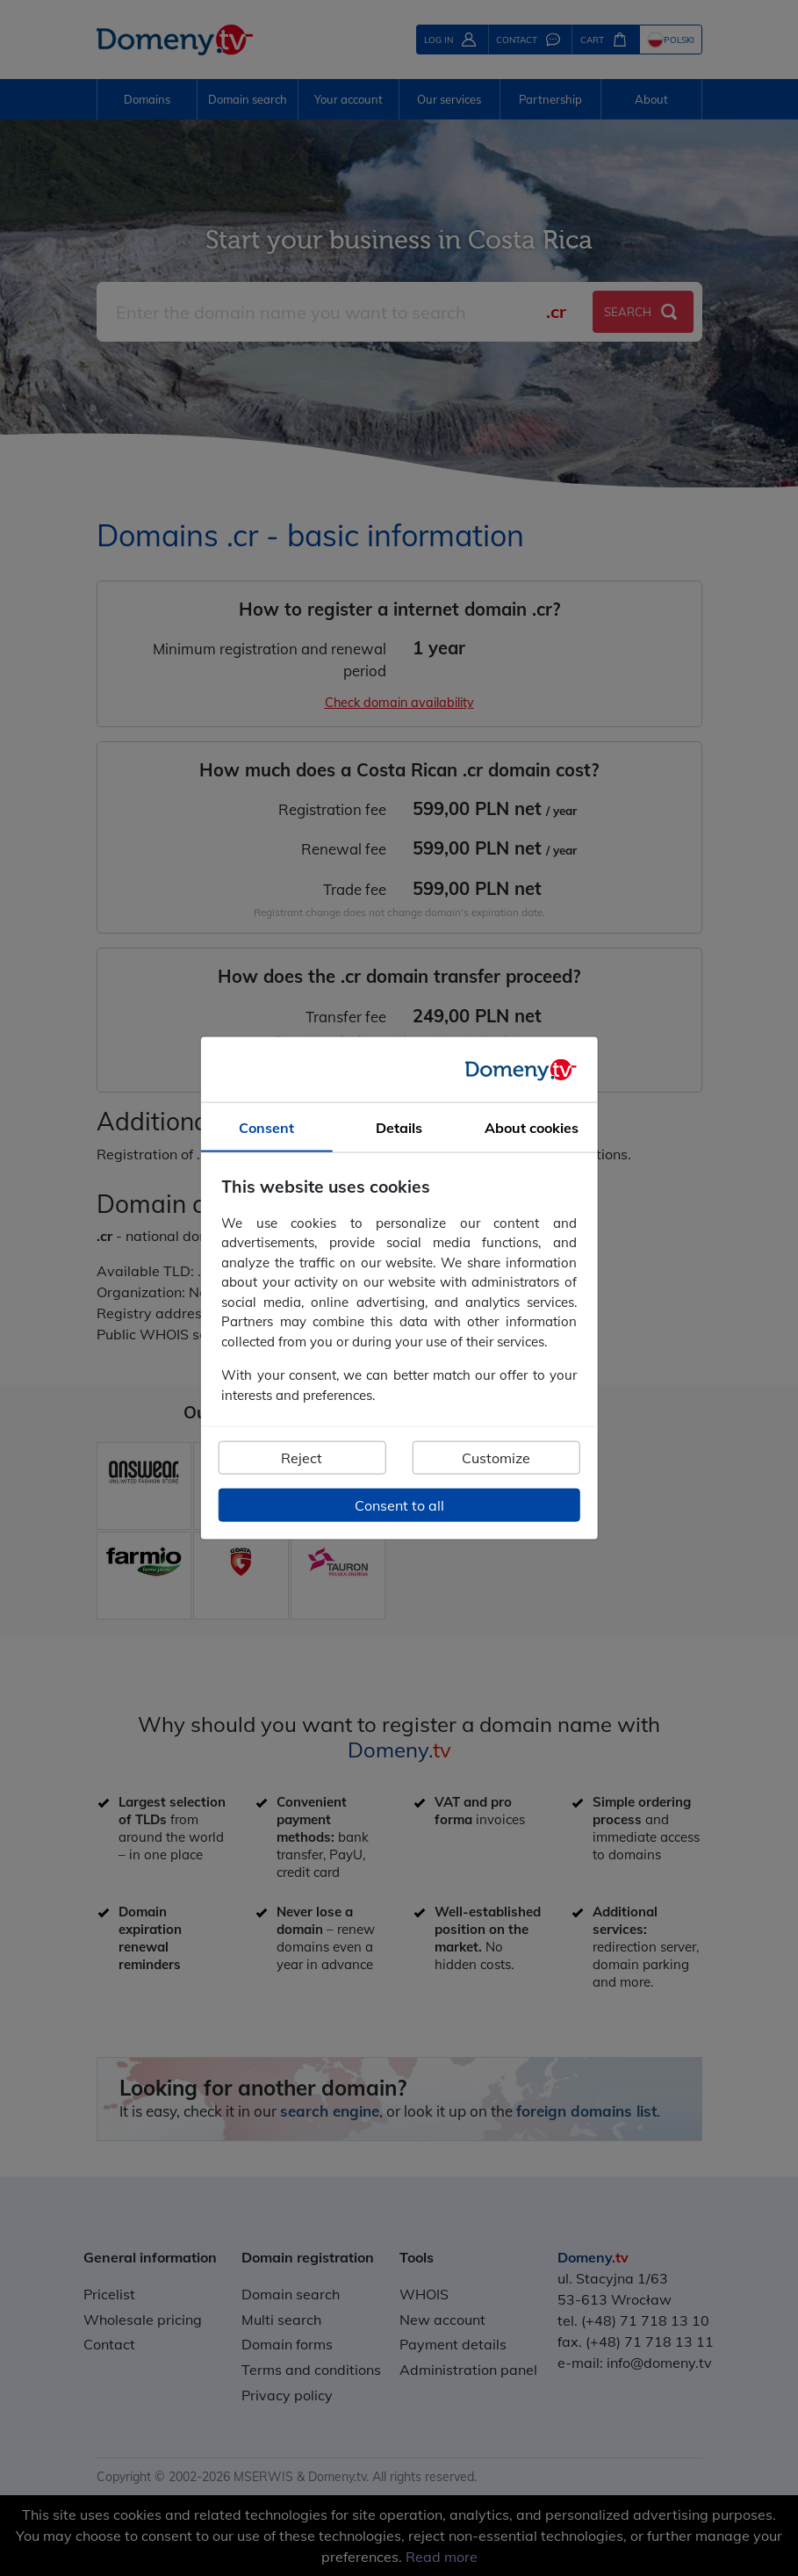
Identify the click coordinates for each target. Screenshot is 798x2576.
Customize (496, 1458)
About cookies (532, 1127)
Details (399, 1127)
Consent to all (399, 1505)
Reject (301, 1458)
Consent (266, 1127)
